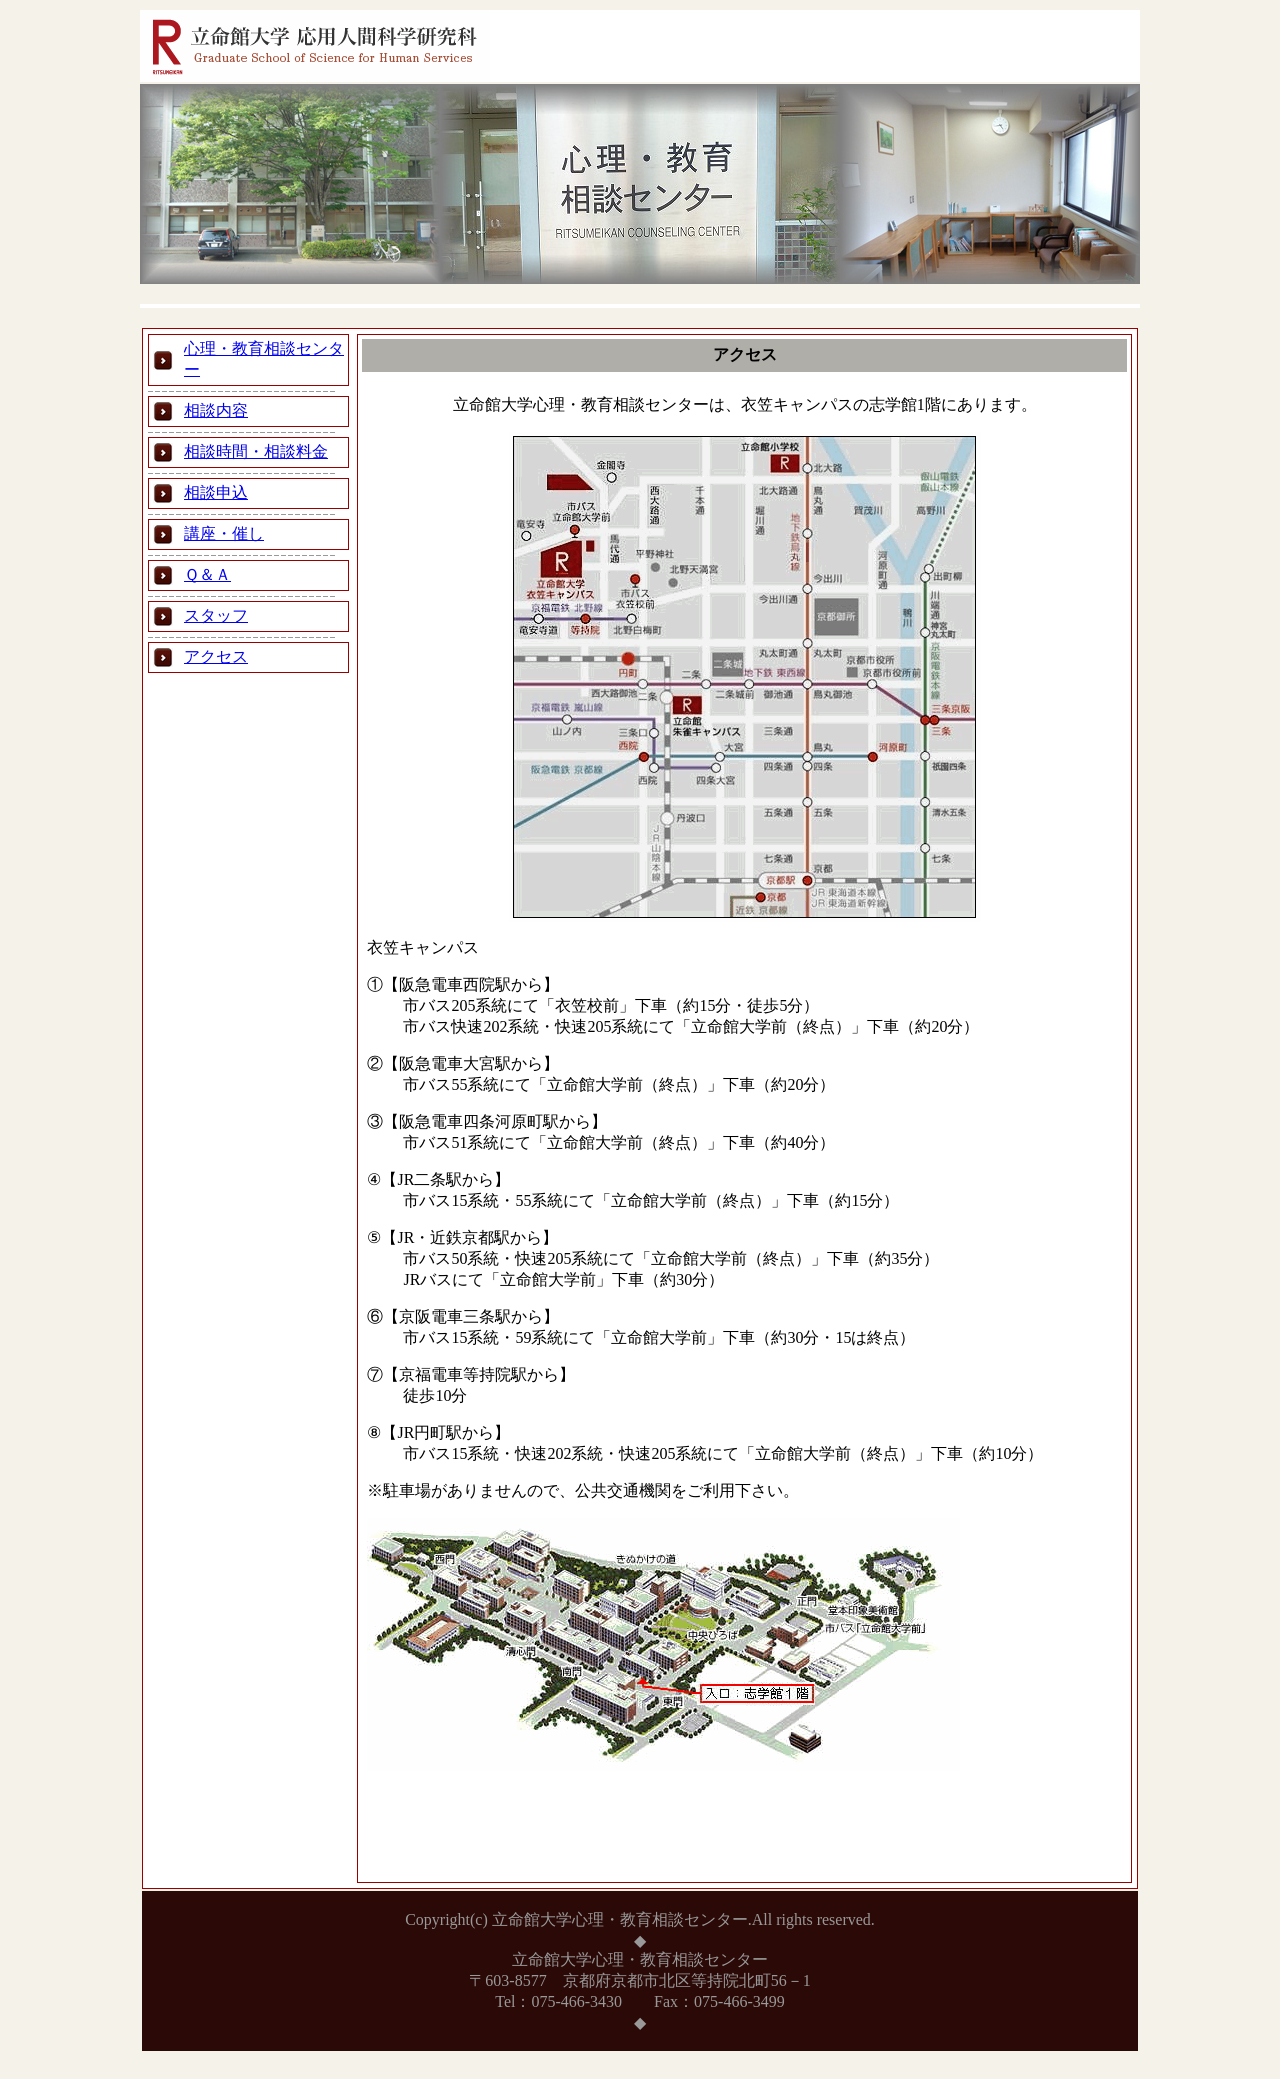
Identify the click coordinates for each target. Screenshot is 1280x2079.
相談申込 (216, 492)
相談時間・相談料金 (256, 451)
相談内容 (216, 410)
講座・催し (224, 533)
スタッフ (216, 615)
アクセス (216, 656)
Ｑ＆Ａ (207, 574)
